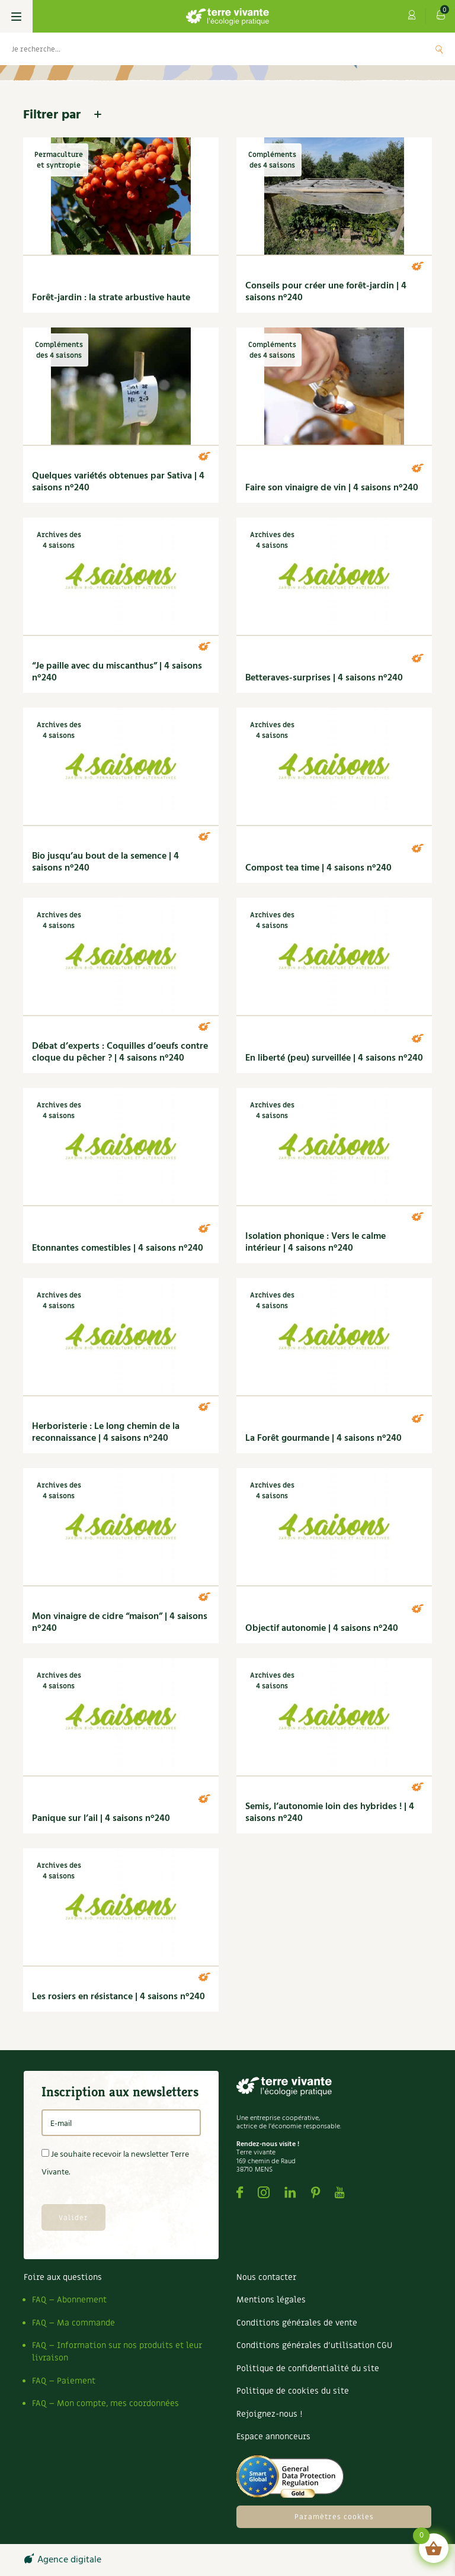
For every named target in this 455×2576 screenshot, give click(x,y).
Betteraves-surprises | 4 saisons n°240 (324, 678)
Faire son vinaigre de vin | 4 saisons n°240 (331, 488)
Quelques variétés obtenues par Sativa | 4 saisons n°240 (118, 482)
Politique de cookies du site (292, 2391)
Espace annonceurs (273, 2436)
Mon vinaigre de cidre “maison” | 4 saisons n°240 (119, 1622)
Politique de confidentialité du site (307, 2368)
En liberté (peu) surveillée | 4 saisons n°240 (334, 1058)
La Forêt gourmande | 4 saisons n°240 (323, 1438)
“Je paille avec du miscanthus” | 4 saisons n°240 (117, 672)
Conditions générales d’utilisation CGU (314, 2345)
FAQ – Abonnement (69, 2299)
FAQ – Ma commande (73, 2322)
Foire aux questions (63, 2277)
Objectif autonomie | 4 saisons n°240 (321, 1628)
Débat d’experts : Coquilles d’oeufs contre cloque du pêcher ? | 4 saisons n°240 (120, 1052)
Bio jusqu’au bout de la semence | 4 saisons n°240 (105, 862)
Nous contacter (266, 2277)
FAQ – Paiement (63, 2381)
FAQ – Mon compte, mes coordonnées (105, 2403)
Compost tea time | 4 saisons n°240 (318, 868)
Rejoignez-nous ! (269, 2414)
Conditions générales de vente (296, 2322)
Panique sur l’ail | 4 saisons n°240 (101, 1818)
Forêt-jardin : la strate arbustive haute (111, 298)
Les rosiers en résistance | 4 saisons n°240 (118, 1997)
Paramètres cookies (334, 2517)
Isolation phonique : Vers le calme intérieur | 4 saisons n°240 (315, 1242)
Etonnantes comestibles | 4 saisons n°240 (117, 1248)
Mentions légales (271, 2299)
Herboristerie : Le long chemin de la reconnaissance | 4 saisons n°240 (106, 1432)
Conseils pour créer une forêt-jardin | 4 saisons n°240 (325, 292)
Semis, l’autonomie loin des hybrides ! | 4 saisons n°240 (329, 1812)
